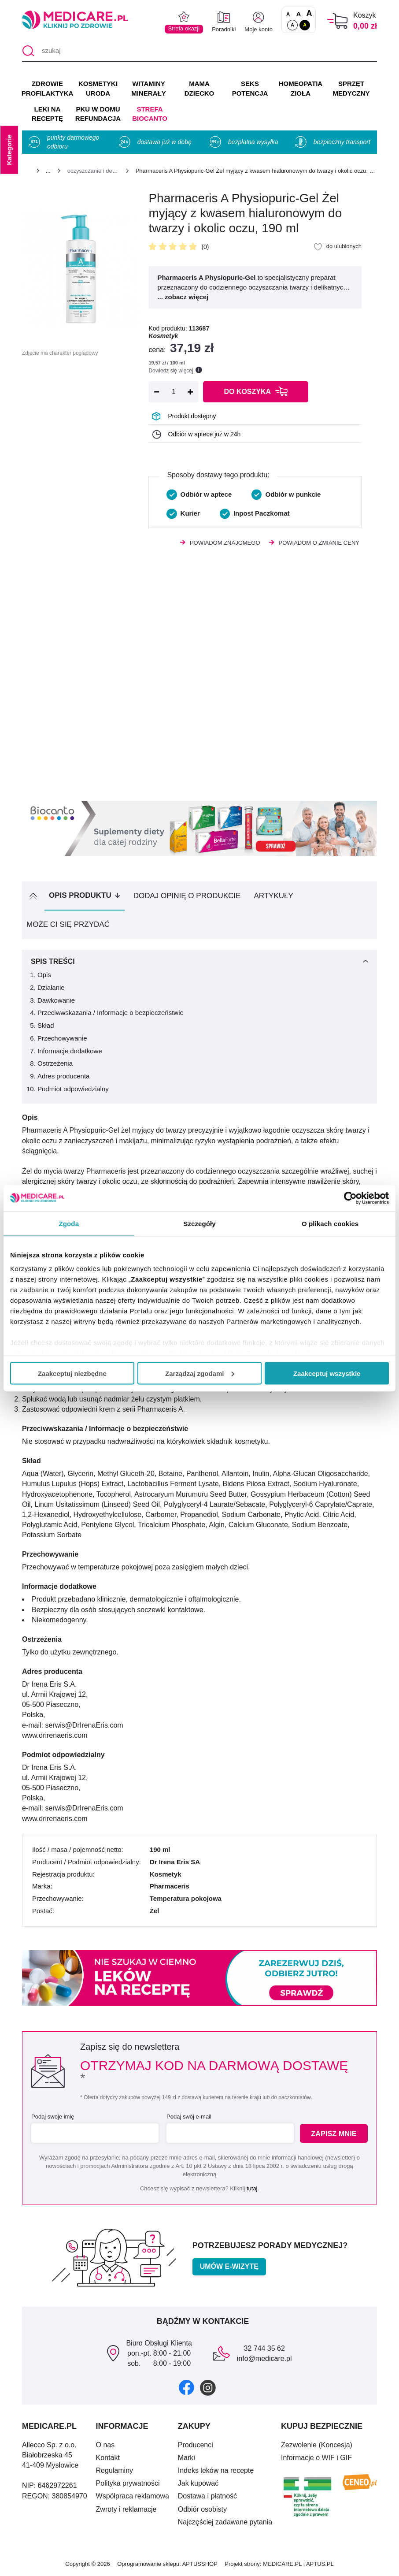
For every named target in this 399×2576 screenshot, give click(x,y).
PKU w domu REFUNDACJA (98, 114)
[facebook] (186, 2387)
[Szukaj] (28, 51)
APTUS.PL (320, 2564)
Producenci (195, 2445)
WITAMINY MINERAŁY (148, 88)
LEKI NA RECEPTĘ (47, 114)
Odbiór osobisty (202, 2509)
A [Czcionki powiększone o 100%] (309, 14)
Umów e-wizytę (229, 2266)
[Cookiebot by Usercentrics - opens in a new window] (350, 1197)
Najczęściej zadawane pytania (225, 2522)
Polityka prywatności (128, 2483)
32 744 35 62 (264, 2348)
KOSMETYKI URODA (98, 88)
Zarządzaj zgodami (199, 1373)
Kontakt (108, 2457)
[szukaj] (199, 51)
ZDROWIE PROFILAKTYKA (47, 88)
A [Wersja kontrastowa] (305, 24)
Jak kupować (198, 2483)
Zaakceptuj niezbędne (72, 1373)
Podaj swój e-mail (188, 2116)
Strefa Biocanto (149, 114)
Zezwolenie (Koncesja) (316, 2445)
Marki (186, 2457)
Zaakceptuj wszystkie (327, 1373)
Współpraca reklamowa (132, 2496)
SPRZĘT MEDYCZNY (350, 88)
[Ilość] (173, 391)
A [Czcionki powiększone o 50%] (298, 14)
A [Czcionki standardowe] (288, 14)
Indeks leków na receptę (216, 2470)
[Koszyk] (337, 21)
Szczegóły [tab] (199, 1223)
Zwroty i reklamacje (126, 2509)
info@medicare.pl (264, 2358)
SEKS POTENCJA (250, 88)
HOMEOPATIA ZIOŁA (300, 88)
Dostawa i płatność (207, 2496)
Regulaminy (114, 2470)
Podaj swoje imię (52, 2116)
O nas (105, 2445)
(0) (205, 246)
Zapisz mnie (334, 2133)
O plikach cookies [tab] (330, 1223)
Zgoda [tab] (69, 1223)
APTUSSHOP (200, 2564)
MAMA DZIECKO (199, 88)
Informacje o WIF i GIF (316, 2457)
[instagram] (208, 2387)
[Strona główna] (25, 172)
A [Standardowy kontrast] (292, 24)
